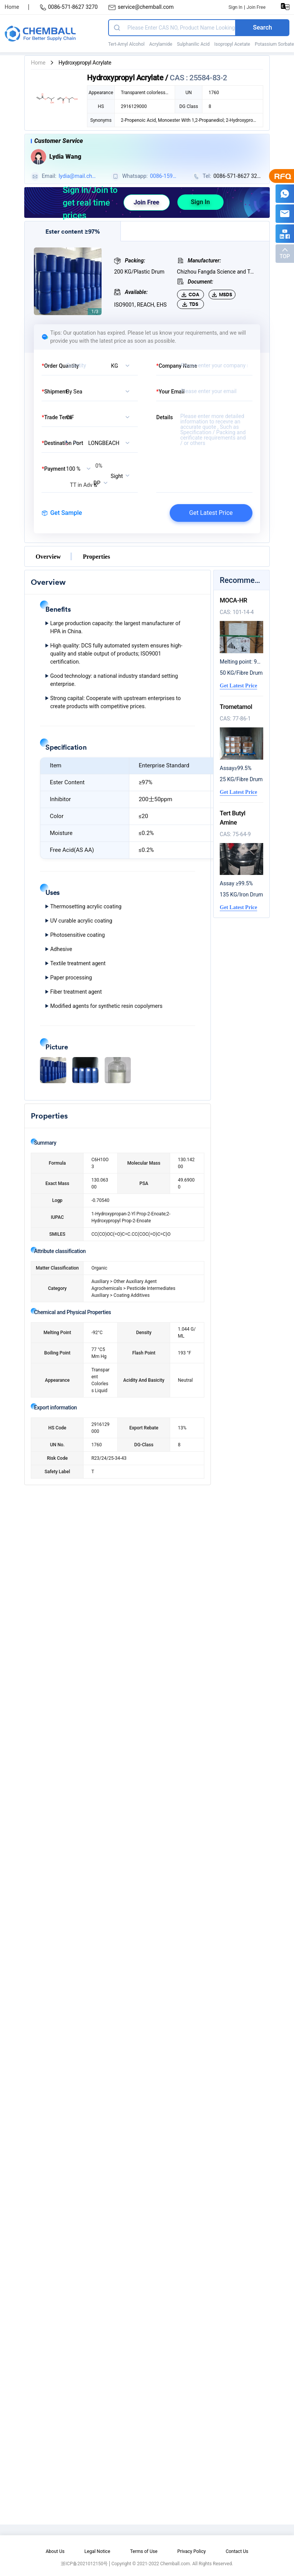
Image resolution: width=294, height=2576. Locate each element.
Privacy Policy (191, 2551)
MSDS (222, 294)
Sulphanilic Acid (193, 44)
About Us (55, 2551)
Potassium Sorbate (274, 44)
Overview (48, 556)
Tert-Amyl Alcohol (126, 44)
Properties (96, 556)
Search (262, 27)
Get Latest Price (210, 512)
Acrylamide (160, 44)
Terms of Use (143, 2551)
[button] (53, 1070)
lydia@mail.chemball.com (76, 177)
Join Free (256, 7)
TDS (190, 304)
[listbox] (122, 365)
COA (190, 294)
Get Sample (62, 512)
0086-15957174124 (163, 177)
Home (12, 7)
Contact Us (237, 2551)
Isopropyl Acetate (232, 44)
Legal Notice (97, 2551)
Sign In (235, 7)
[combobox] (110, 442)
